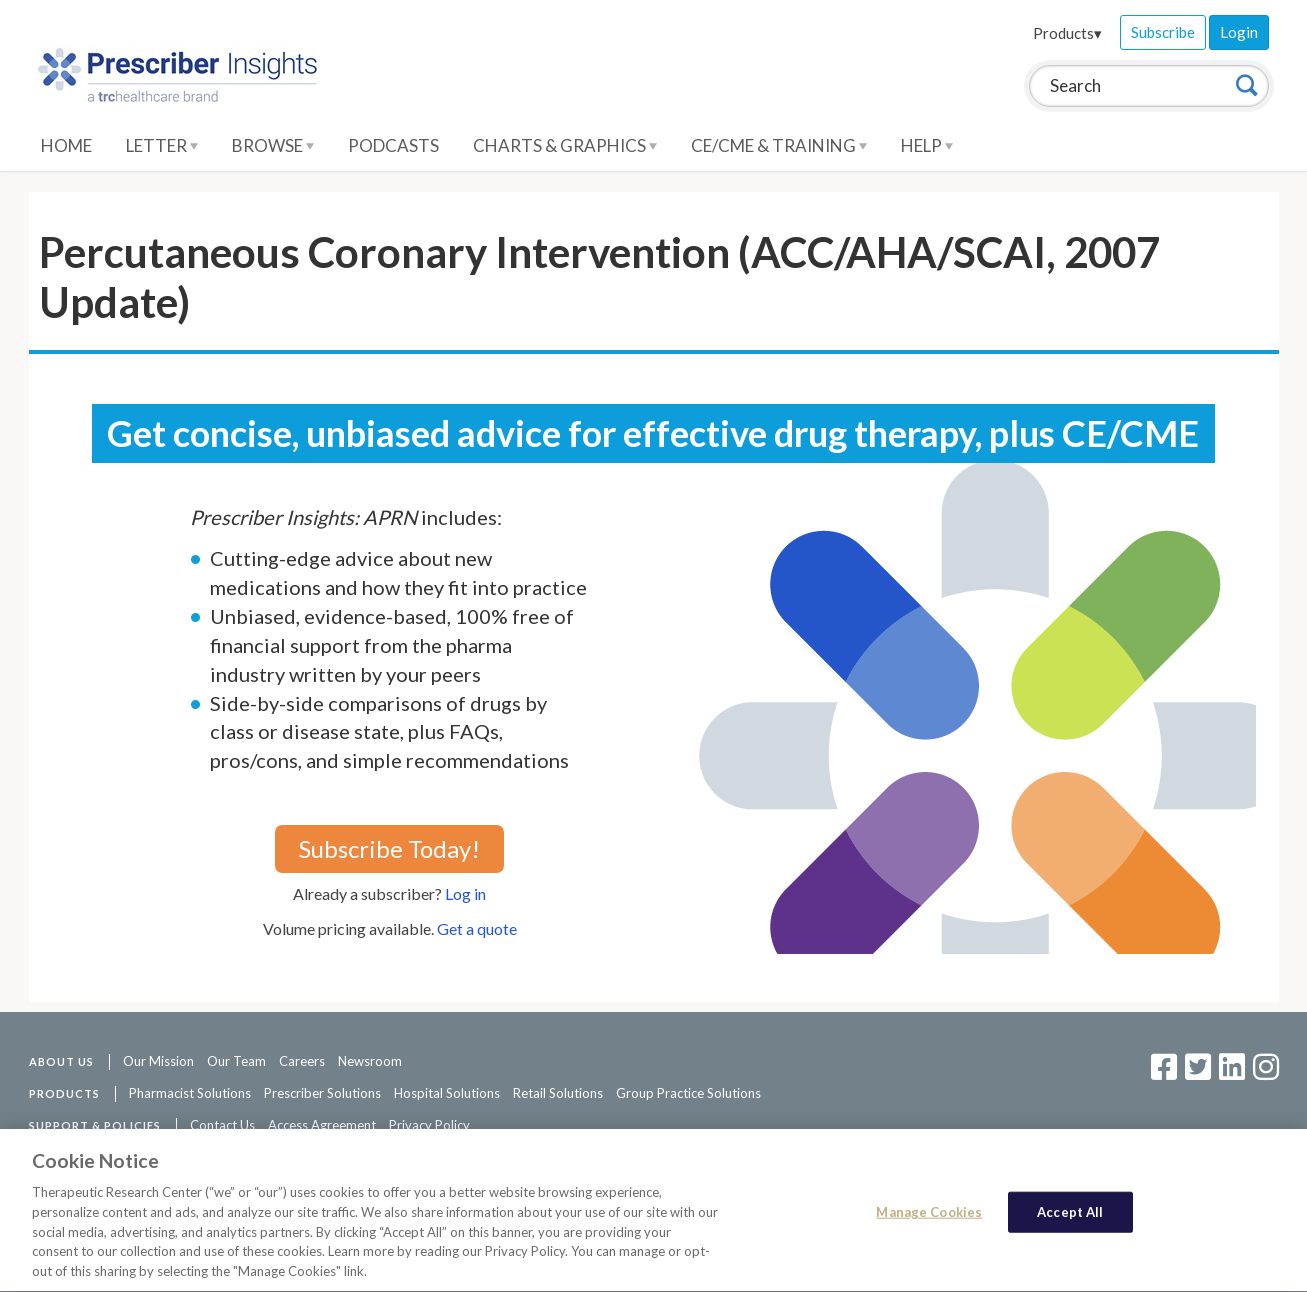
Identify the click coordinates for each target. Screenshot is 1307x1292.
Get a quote (477, 928)
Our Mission (158, 1061)
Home (66, 145)
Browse (273, 145)
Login (1239, 32)
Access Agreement (322, 1125)
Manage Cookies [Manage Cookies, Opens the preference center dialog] (929, 1214)
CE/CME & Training (779, 145)
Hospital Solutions (447, 1093)
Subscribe (1163, 32)
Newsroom (370, 1061)
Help (927, 145)
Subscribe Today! (389, 848)
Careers (302, 1061)
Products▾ (1067, 33)
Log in (465, 893)
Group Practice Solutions (688, 1093)
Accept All (1070, 1214)
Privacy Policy (429, 1125)
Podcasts (393, 145)
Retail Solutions (558, 1093)
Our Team (236, 1061)
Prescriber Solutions (322, 1093)
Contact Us (222, 1125)
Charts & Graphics (565, 145)
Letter (162, 145)
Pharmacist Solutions (190, 1093)
